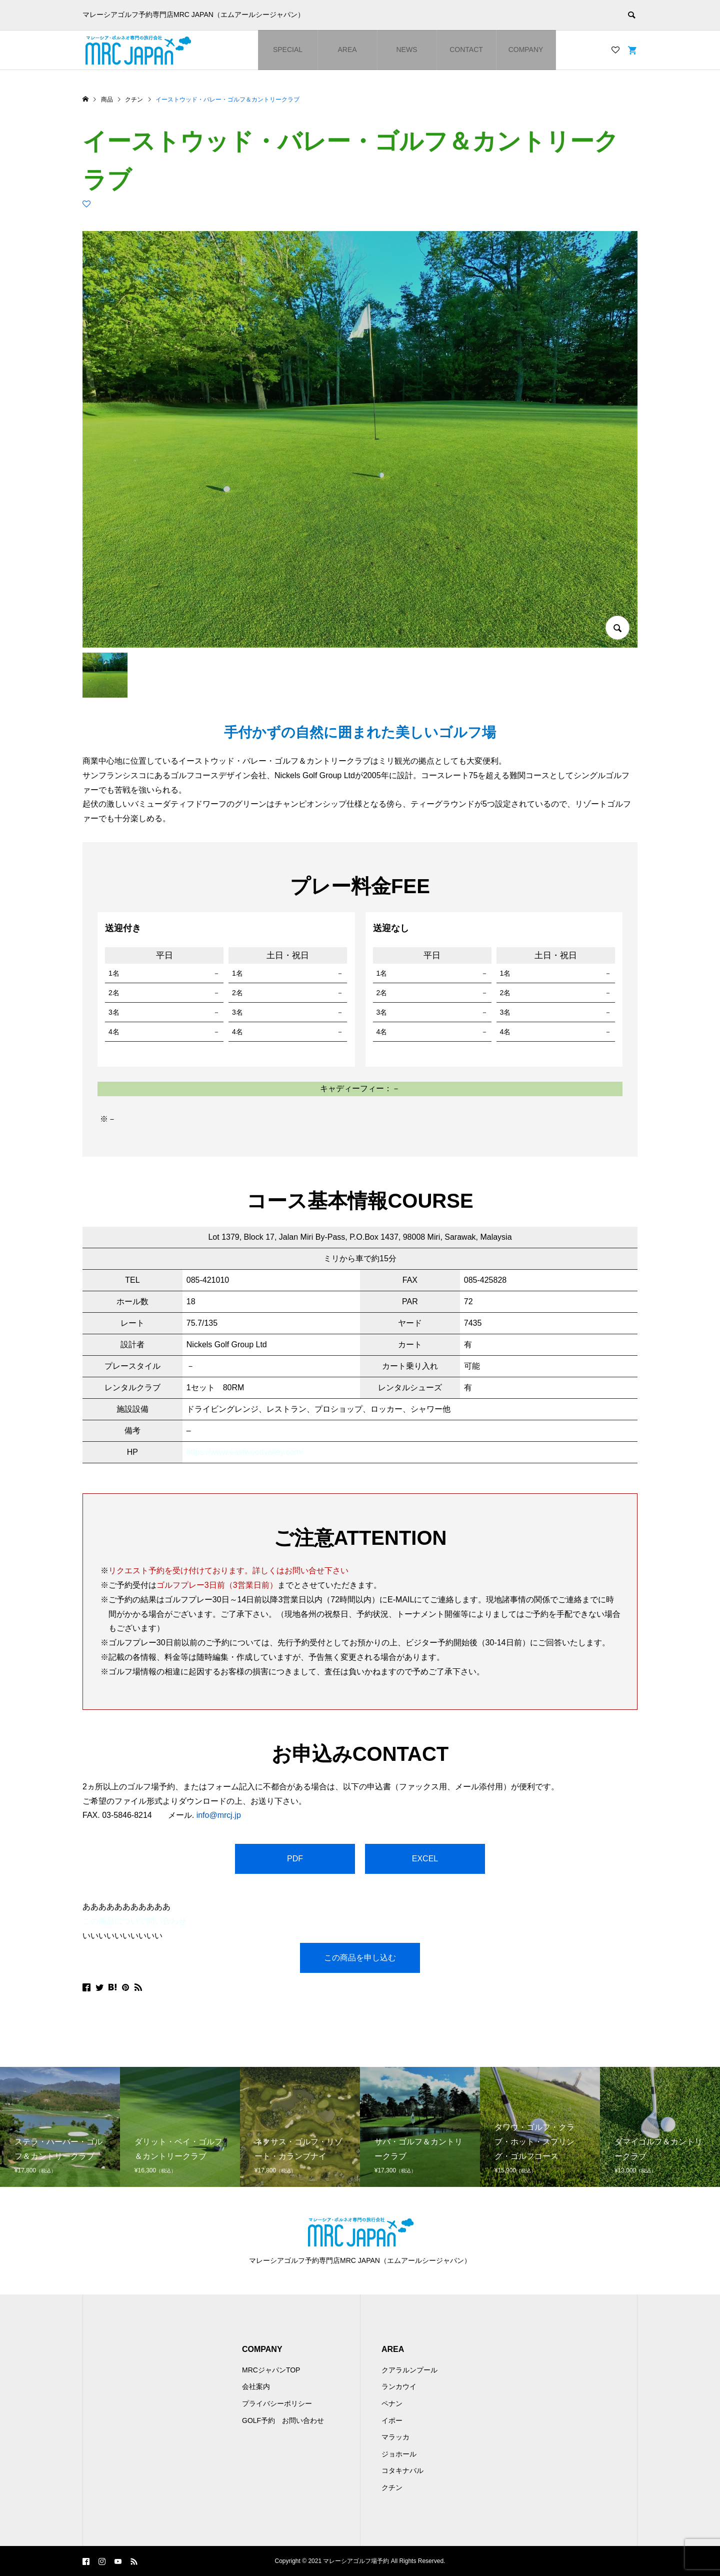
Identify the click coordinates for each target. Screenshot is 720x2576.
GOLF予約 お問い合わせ (283, 2420)
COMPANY (526, 50)
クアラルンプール (410, 2370)
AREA (347, 50)
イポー (392, 2420)
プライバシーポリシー (277, 2403)
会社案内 (256, 2386)
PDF (295, 1858)
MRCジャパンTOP (271, 2370)
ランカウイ (399, 2386)
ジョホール (399, 2454)
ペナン (392, 2403)
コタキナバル (403, 2470)
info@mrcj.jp (218, 1815)
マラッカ (396, 2437)
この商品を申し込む (360, 1957)
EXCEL (425, 1858)
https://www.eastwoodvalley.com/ (245, 1452)
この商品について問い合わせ (134, 1921)
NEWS (407, 50)
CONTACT (466, 50)
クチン (392, 2487)
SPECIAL (287, 50)
